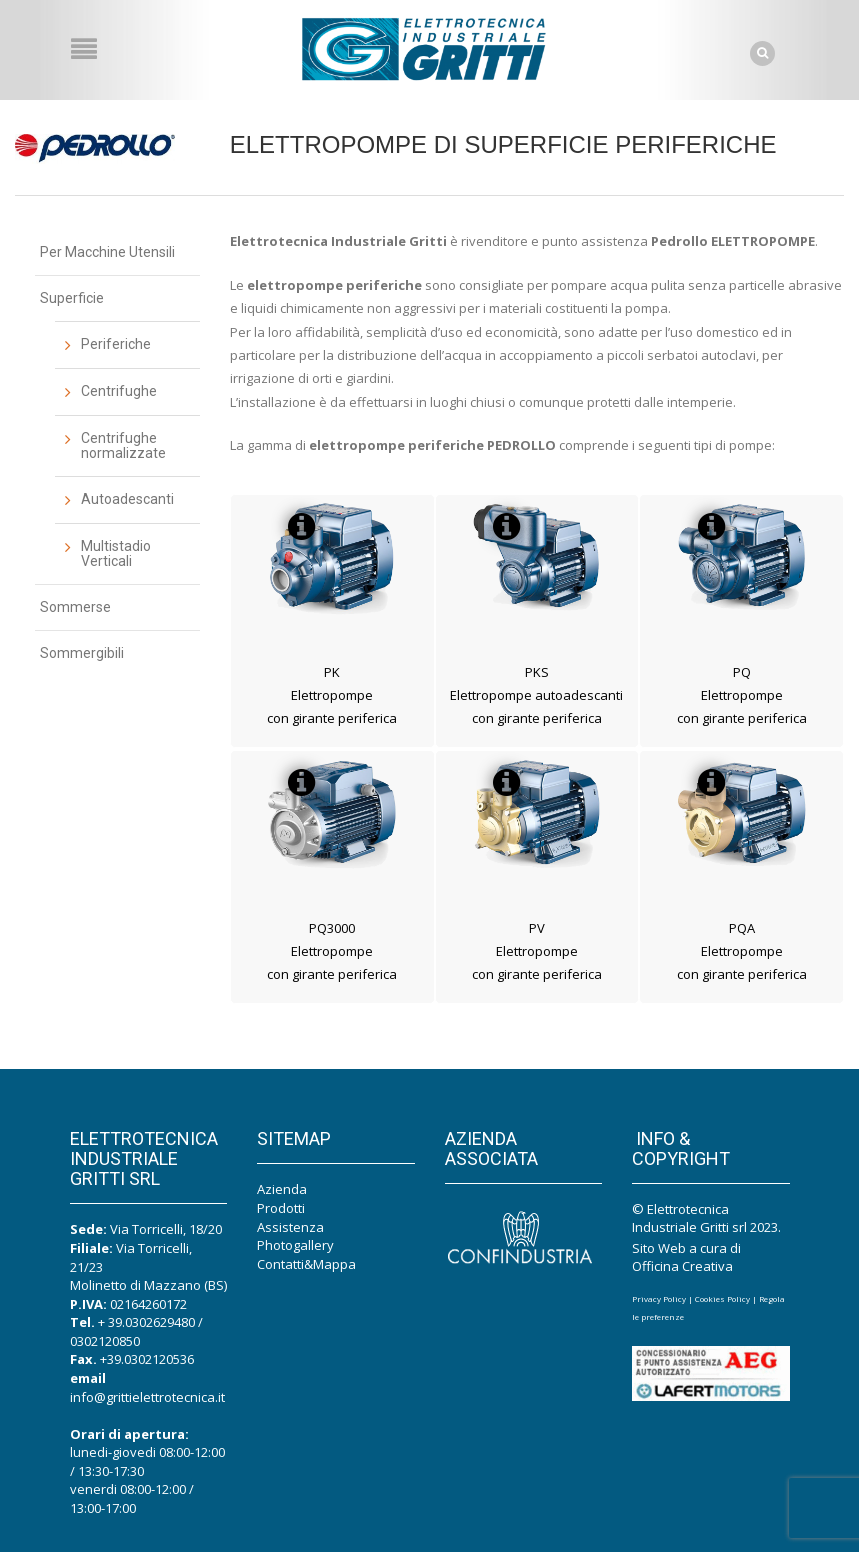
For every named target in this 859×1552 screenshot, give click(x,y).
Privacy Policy (659, 1298)
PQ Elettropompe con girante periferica (742, 695)
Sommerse (75, 607)
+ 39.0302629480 (146, 1322)
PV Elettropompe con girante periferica (537, 951)
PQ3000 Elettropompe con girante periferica (332, 951)
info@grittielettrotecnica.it (147, 1397)
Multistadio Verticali (116, 553)
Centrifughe (119, 391)
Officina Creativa (682, 1266)
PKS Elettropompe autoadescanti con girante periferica (536, 695)
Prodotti (281, 1208)
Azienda (282, 1189)
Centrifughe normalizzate (123, 445)
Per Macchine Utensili (107, 252)
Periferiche (116, 344)
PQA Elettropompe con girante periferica (742, 951)
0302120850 (105, 1341)
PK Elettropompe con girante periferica (332, 695)
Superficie (72, 298)
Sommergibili (82, 653)
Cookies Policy (722, 1298)
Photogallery (295, 1245)
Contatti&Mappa (306, 1264)
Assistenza (290, 1227)
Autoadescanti (127, 499)
